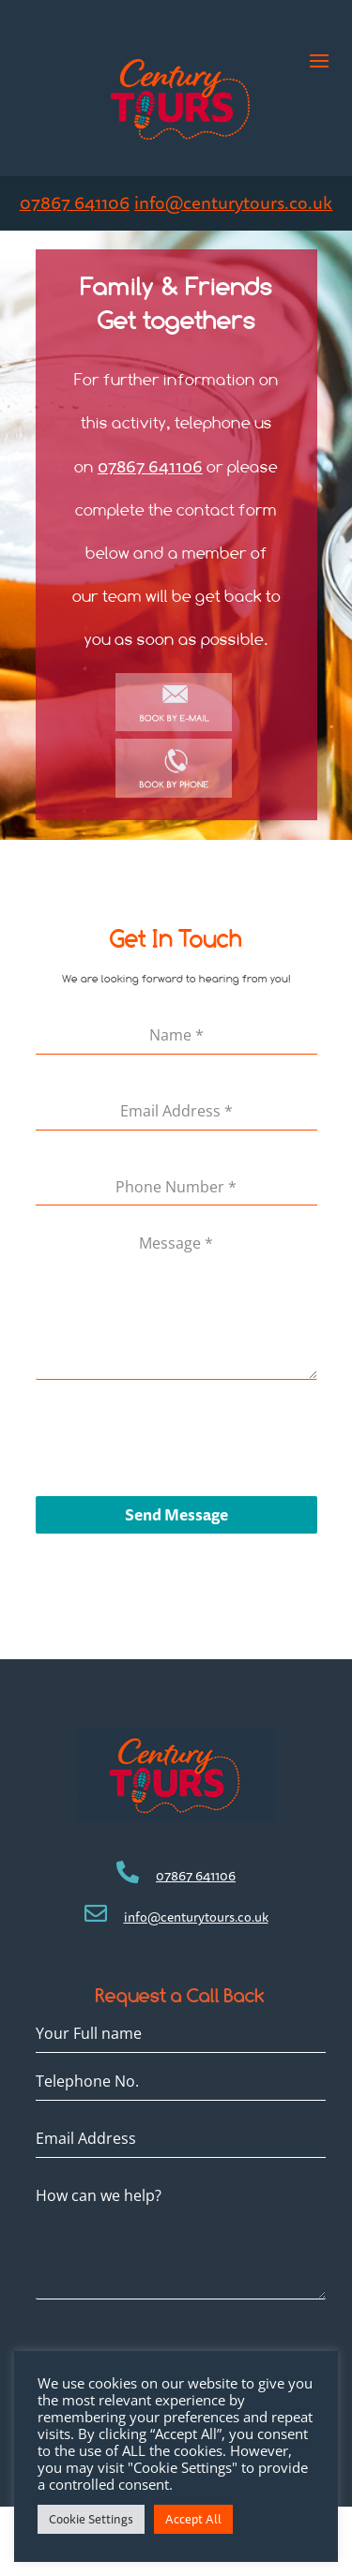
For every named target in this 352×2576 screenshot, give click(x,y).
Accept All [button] (193, 2518)
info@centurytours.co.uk (233, 203)
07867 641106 (75, 203)
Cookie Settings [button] (91, 2518)
